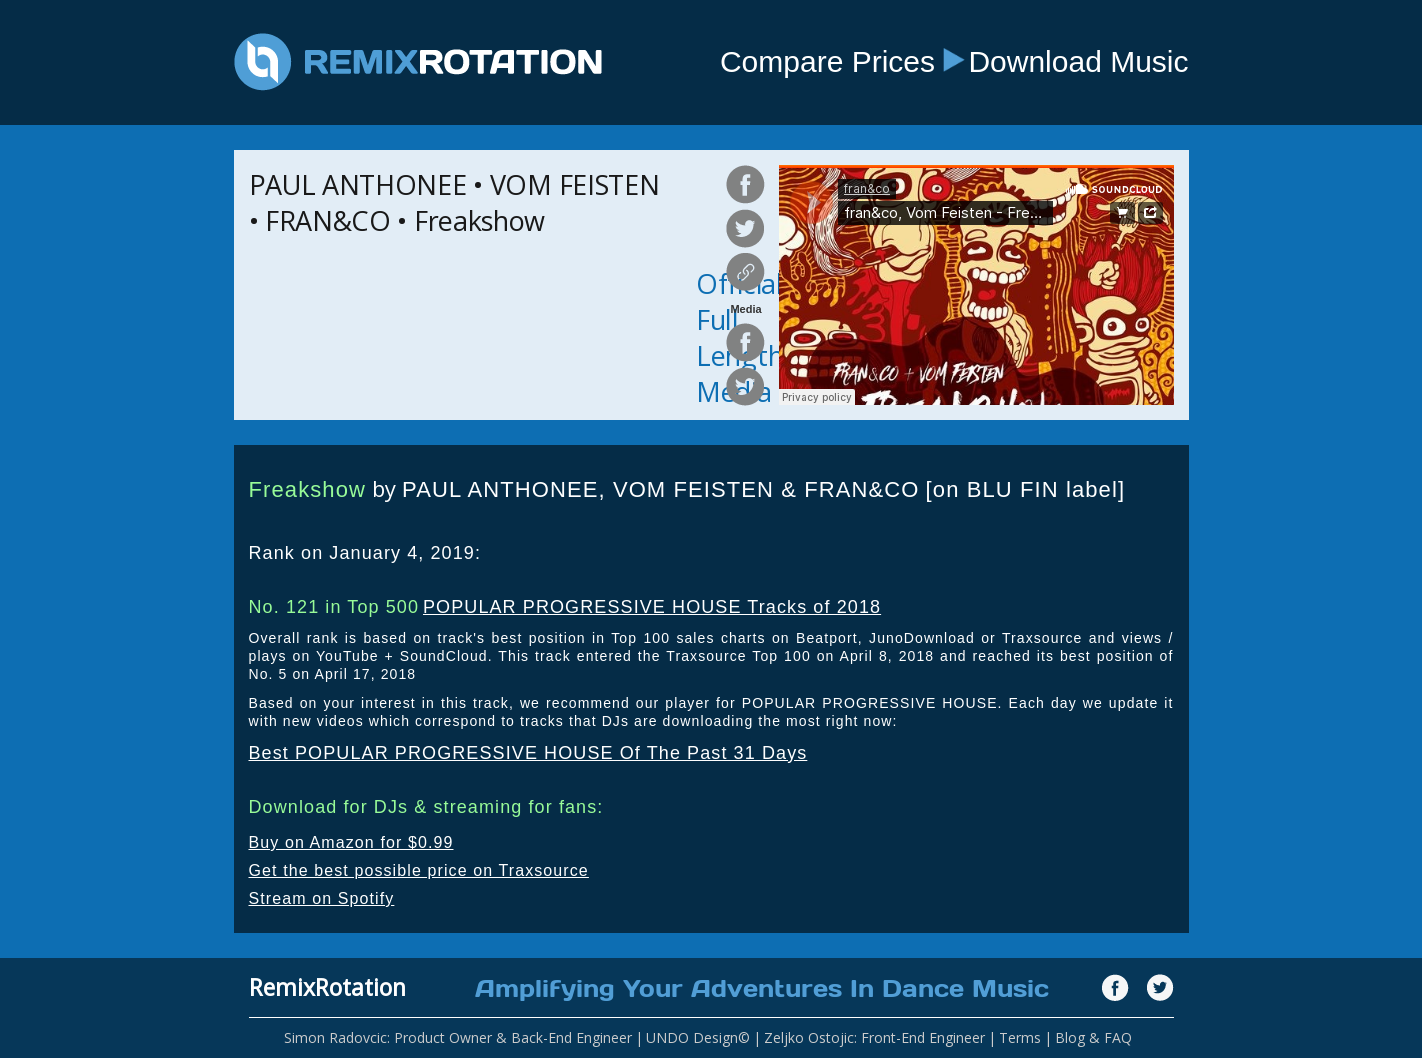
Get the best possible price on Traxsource (419, 870)
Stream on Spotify (322, 898)
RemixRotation (327, 987)
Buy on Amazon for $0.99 (351, 842)
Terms (1020, 1037)
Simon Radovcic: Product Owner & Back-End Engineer (458, 1037)
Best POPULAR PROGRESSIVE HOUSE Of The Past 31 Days (528, 753)
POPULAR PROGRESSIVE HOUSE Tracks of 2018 (652, 607)
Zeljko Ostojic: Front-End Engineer (874, 1037)
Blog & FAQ (1093, 1037)
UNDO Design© (698, 1037)
